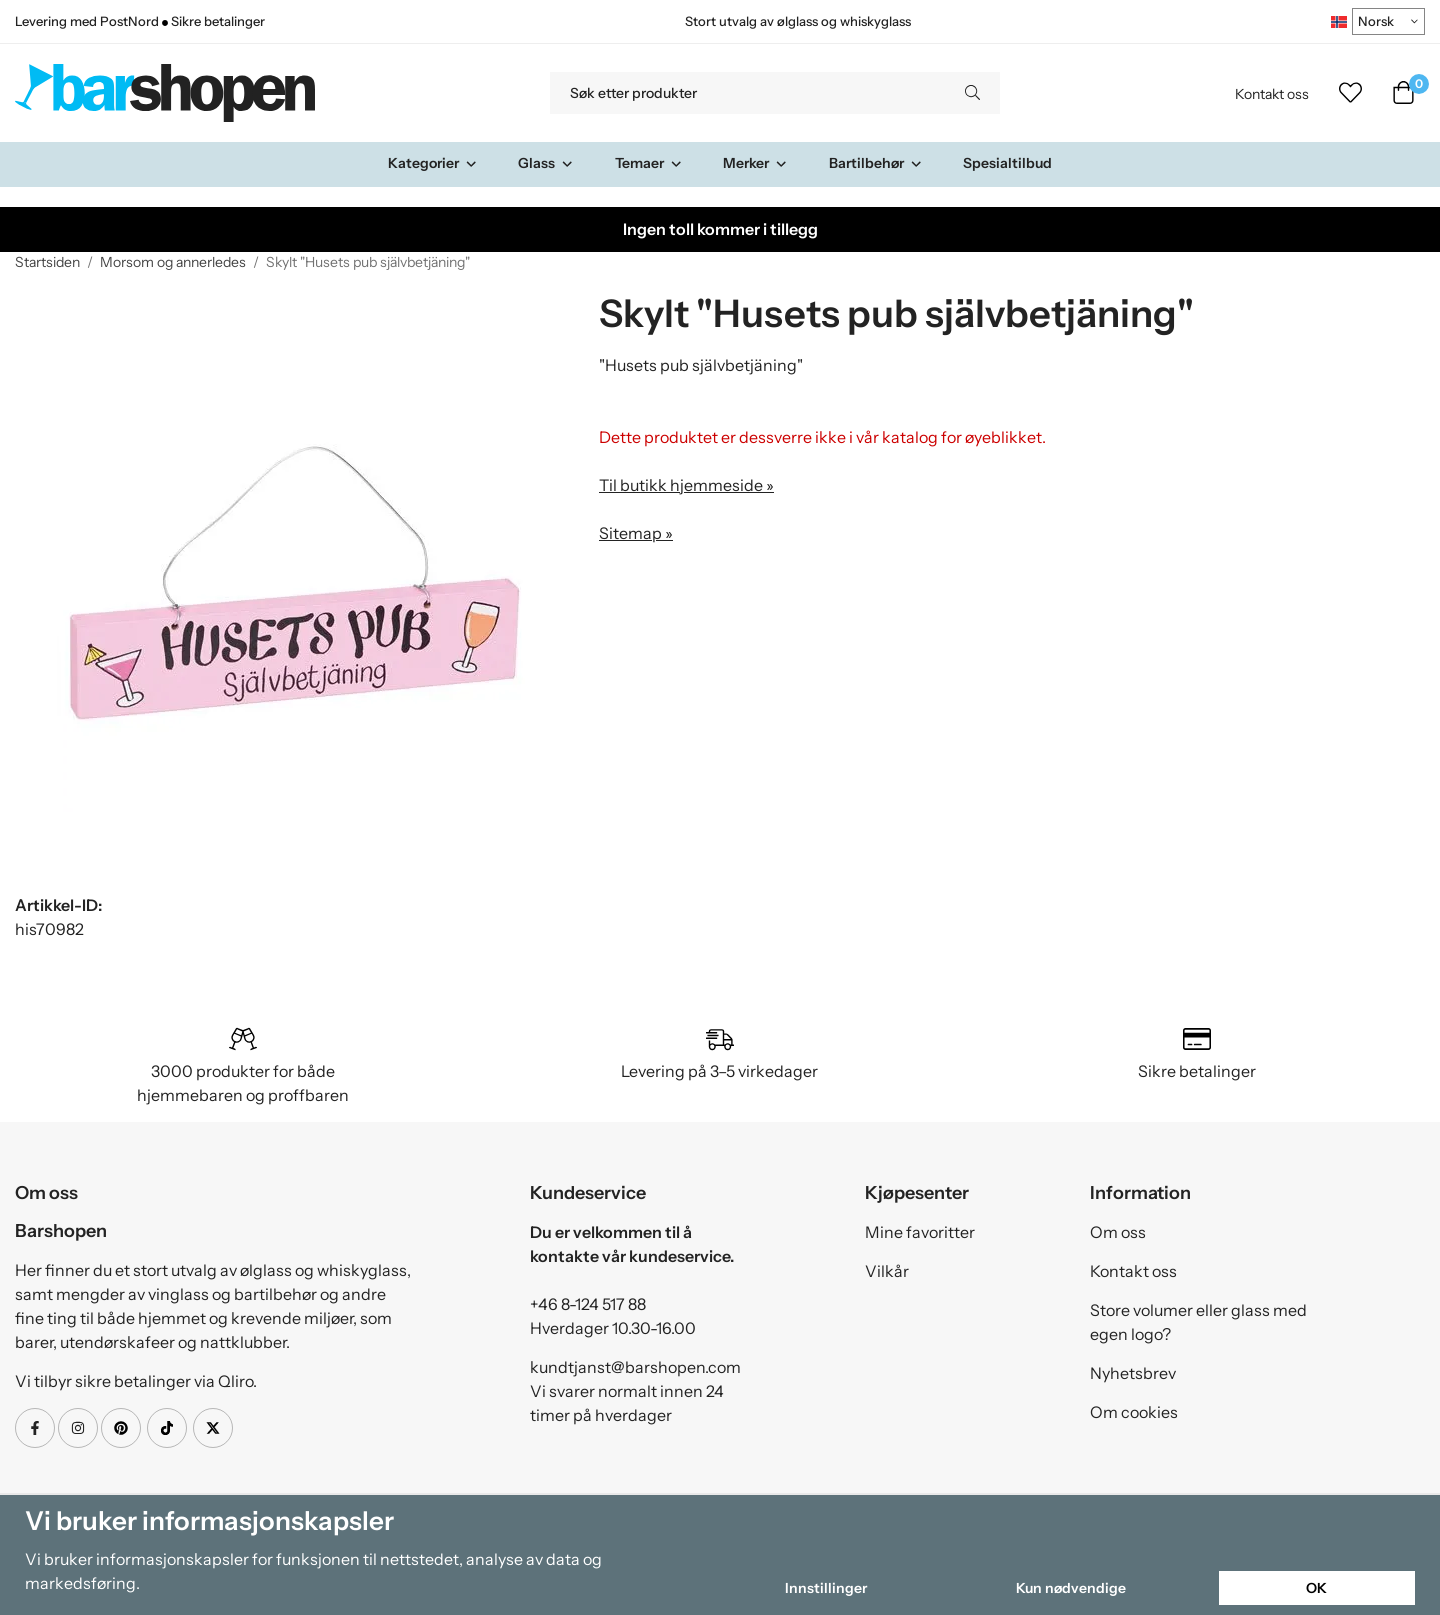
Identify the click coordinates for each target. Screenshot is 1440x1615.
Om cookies (1134, 1412)
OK (1316, 1588)
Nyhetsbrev (1133, 1373)
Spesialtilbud (1007, 163)
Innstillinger (826, 1588)
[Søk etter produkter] (747, 93)
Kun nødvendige (1071, 1588)
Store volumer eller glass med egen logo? (1198, 1322)
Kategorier (433, 163)
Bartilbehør (876, 163)
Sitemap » (636, 533)
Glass (546, 163)
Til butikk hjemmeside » (686, 485)
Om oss (1118, 1232)
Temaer (649, 163)
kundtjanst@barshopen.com (635, 1367)
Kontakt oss (1272, 94)
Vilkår (887, 1271)
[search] (972, 93)
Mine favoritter (920, 1232)
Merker (755, 163)
